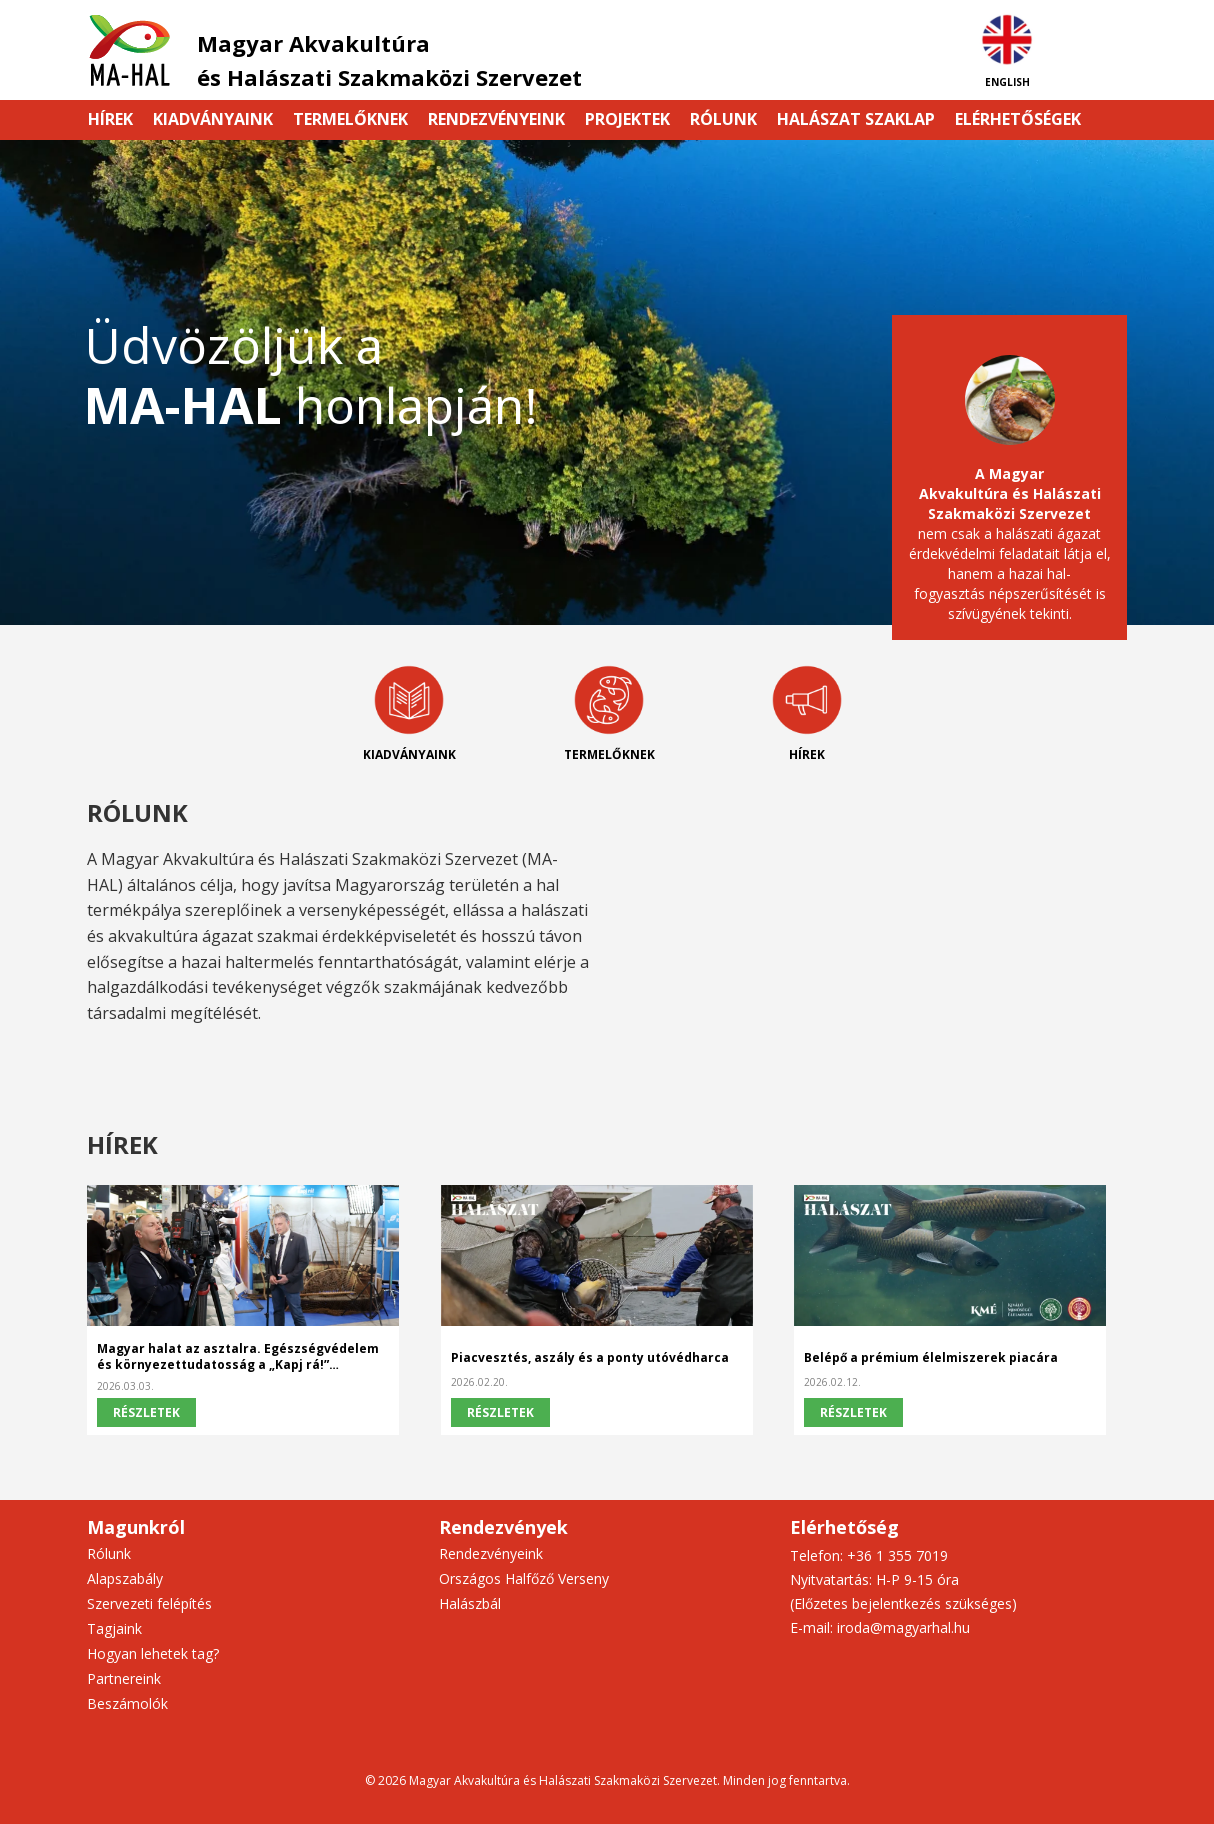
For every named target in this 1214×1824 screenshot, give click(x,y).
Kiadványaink (213, 119)
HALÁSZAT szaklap (856, 119)
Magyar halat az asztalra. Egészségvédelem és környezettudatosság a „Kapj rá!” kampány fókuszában (238, 1357)
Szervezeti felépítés (149, 1603)
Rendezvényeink (496, 119)
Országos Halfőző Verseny (524, 1578)
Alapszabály (125, 1578)
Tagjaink (114, 1628)
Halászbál (470, 1603)
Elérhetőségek (1018, 119)
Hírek (110, 119)
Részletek (146, 1412)
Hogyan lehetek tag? (153, 1653)
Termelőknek (350, 119)
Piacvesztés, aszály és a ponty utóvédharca (590, 1358)
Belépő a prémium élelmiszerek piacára (931, 1358)
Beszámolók (127, 1703)
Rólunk (723, 119)
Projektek (627, 119)
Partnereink (124, 1678)
